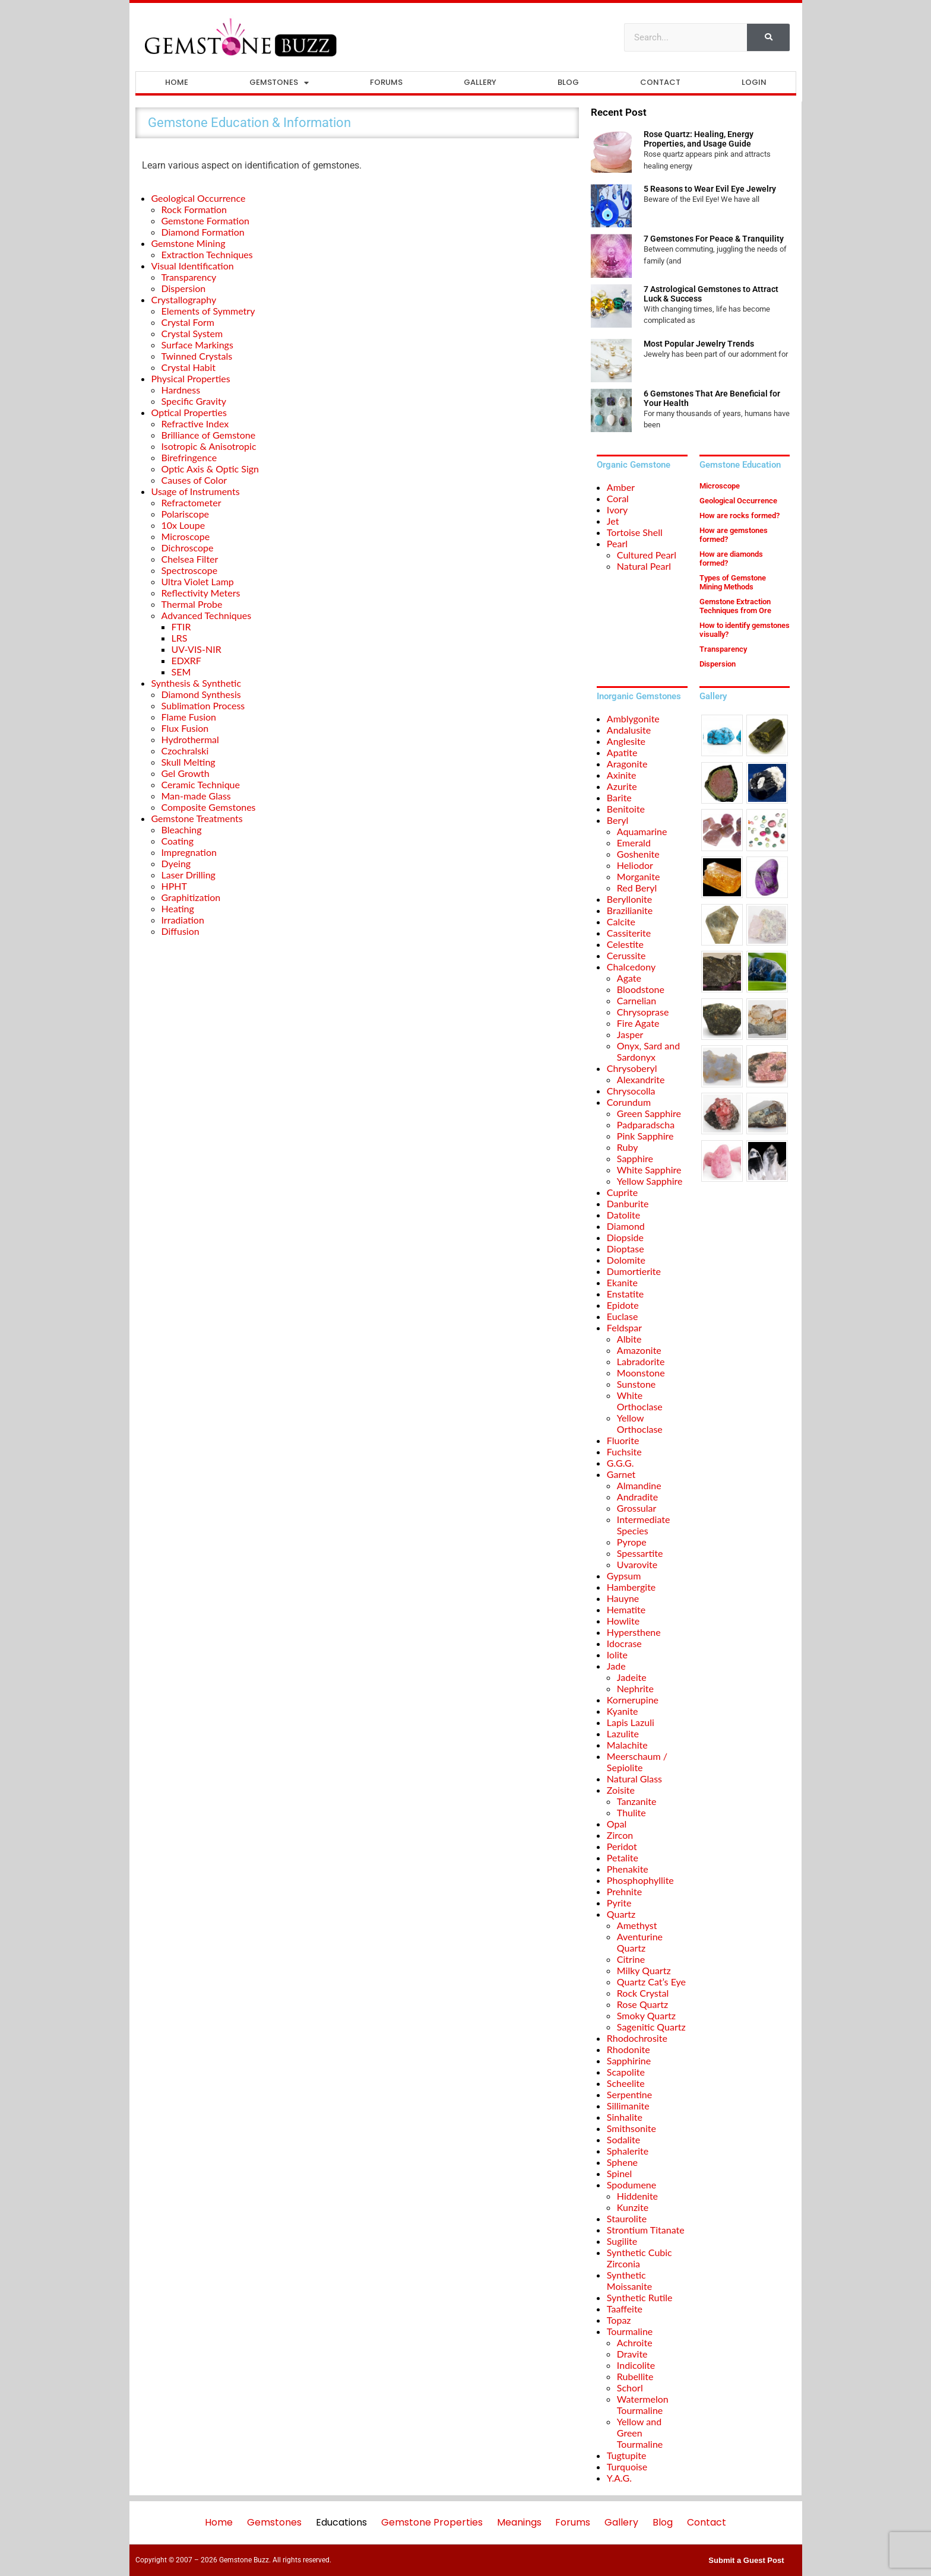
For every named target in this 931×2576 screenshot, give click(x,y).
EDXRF (186, 660)
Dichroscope (188, 547)
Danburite (628, 1203)
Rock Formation (194, 209)
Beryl (618, 820)
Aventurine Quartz (640, 1942)
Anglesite (626, 741)
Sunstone (636, 1383)
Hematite (626, 1609)
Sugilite (622, 2241)
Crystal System (192, 333)
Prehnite (624, 1891)
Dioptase (625, 1248)
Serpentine (629, 2094)
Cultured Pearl (646, 554)
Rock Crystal (643, 1992)
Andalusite (629, 729)
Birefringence (189, 457)
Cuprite (622, 1192)
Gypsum (624, 1575)
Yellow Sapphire (650, 1181)
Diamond (626, 1226)
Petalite (622, 1857)
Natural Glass (634, 1778)
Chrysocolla (631, 1090)
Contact (660, 82)
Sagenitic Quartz (651, 2026)
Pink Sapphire (645, 1135)
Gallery (480, 82)
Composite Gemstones (209, 807)
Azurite (622, 786)
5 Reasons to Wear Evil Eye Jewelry (710, 188)
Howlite (623, 1620)
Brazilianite (630, 910)
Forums (386, 82)
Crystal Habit (189, 367)
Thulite (631, 1812)
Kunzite (632, 2207)
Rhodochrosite (637, 2038)
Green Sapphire (649, 1113)
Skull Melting (189, 761)
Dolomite (626, 1259)
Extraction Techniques (207, 254)
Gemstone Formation (205, 220)
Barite (619, 797)
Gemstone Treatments (197, 818)
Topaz (619, 2320)
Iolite (617, 1654)
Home (176, 82)
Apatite (622, 752)
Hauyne (623, 1598)
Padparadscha (645, 1124)
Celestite (625, 944)
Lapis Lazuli (630, 1722)
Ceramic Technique (201, 784)
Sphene (622, 2162)
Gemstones (279, 83)
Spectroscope (190, 570)
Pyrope (632, 1541)
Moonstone (641, 1372)
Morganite (638, 876)
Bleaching (182, 829)
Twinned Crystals (197, 355)
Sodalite (623, 2139)
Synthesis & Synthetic (196, 683)
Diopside (625, 1237)
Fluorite (623, 1440)
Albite (629, 1338)
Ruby (627, 1147)
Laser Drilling (189, 874)
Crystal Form (188, 322)
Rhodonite (628, 2049)
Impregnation (189, 852)
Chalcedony (631, 966)
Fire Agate (638, 1023)
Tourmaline (630, 2331)
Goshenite (638, 853)
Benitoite (626, 808)
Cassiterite (629, 932)
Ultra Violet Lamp (198, 581)
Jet (613, 520)
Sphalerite (627, 2150)
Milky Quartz (644, 1970)
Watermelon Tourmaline (643, 2404)
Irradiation (183, 919)
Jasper (630, 1034)
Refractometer (191, 502)
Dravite (632, 2353)
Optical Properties (189, 412)
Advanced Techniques (207, 615)
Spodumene (631, 2184)
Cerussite (626, 955)
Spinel (619, 2173)
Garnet (621, 1474)
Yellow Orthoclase (640, 1423)
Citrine (631, 1959)
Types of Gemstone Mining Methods (732, 582)
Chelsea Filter (190, 558)
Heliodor (635, 865)
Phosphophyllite (640, 1880)
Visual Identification (192, 265)
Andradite (637, 1496)
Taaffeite (624, 2308)
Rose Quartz (642, 2004)
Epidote (623, 1305)
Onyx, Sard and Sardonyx (648, 1051)
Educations (341, 2522)
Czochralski (185, 750)
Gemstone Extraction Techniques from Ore (735, 606)
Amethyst (637, 1925)
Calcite (621, 921)
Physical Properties (190, 378)
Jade (616, 1665)
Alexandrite (641, 1079)
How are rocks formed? (739, 515)
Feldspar (624, 1327)
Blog (568, 82)
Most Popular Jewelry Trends (699, 343)
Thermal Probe (192, 604)
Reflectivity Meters (201, 592)
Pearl (617, 543)
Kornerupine (632, 1699)
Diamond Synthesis (201, 694)
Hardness (181, 389)
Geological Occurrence (198, 198)
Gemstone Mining (188, 243)
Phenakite (627, 1868)
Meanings (519, 2522)
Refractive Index (195, 423)
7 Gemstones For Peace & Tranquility (714, 238)
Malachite (627, 1744)
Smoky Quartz (646, 2015)
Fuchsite (624, 1451)
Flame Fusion (189, 716)
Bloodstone (640, 989)
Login (754, 82)
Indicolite (636, 2365)
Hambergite (631, 1586)
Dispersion (184, 288)
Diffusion (181, 931)
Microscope (186, 536)
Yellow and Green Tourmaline (640, 2433)
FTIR (181, 626)
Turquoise (627, 2466)
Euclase (622, 1316)
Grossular (636, 1508)
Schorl (630, 2387)
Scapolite (626, 2071)
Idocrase (624, 1643)
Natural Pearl (644, 566)
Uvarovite (637, 1564)
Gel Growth (186, 773)
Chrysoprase (643, 1011)
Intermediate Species (643, 1525)
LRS (180, 637)
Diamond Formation (203, 231)
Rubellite (635, 2376)
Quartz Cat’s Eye (651, 1981)
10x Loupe (183, 525)
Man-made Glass (196, 795)
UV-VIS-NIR (196, 649)
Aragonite (627, 763)
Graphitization (191, 897)
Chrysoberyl (632, 1068)
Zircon (620, 1835)
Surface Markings (197, 344)
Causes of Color (194, 480)
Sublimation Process (203, 705)
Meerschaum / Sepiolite (637, 1761)
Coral (618, 498)
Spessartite (640, 1553)
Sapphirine (629, 2060)
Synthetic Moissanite (629, 2280)
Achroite (635, 2342)
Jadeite (632, 1677)
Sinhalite (624, 2117)
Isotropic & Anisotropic (209, 446)
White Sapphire (649, 1169)
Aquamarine (642, 831)
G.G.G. (620, 1462)
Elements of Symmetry (208, 310)
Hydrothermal (190, 739)
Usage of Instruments (195, 491)
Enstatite (625, 1293)
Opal (616, 1823)
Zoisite (621, 1789)
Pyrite (619, 1902)
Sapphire (635, 1158)
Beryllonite (629, 899)
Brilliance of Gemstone (209, 434)
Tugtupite (627, 2455)
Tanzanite (637, 1801)
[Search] (768, 37)
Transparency (189, 277)
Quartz (621, 1914)
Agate (629, 978)
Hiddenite (637, 2195)
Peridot (622, 1846)
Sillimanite (628, 2105)
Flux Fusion (185, 728)
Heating (178, 908)
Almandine (639, 1485)
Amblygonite (633, 718)
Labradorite (641, 1361)
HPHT (175, 886)
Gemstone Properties (432, 2522)
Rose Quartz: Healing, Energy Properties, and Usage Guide (698, 138)
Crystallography (184, 299)
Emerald (634, 842)
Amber (621, 487)
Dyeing (176, 863)
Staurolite (627, 2218)
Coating (178, 840)
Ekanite (622, 1282)
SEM (181, 671)
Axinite (621, 775)
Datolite (623, 1214)
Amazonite (639, 1350)
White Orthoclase (640, 1400)
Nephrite (635, 1688)
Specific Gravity (194, 401)
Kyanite (622, 1711)
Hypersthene (634, 1632)
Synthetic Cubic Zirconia (639, 2258)
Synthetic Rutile (640, 2297)
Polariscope (186, 513)
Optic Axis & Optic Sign (210, 468)
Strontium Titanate (646, 2229)
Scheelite (626, 2083)
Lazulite (623, 1733)
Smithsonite (631, 2128)
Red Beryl (637, 887)
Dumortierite (634, 1271)
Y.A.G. (619, 2477)
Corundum (629, 1102)
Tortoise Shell (635, 532)
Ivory (617, 509)
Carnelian (636, 1000)
